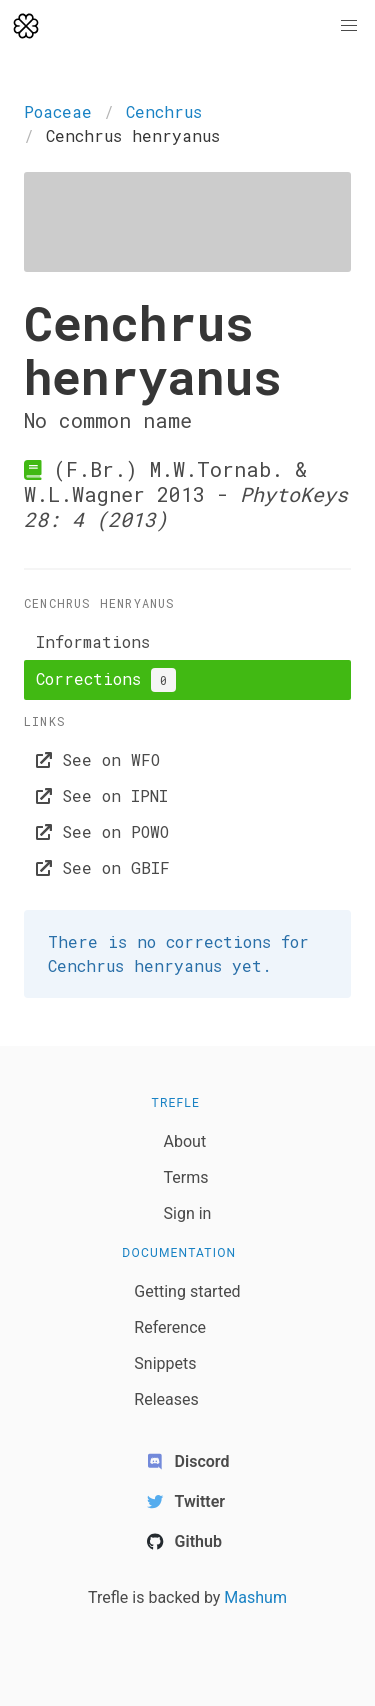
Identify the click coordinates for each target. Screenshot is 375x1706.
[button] (349, 26)
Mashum (255, 1597)
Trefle (176, 1103)
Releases (166, 1399)
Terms (186, 1177)
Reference (170, 1327)
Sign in (188, 1213)
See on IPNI (102, 795)
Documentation (179, 1253)
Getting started (187, 1291)
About (185, 1141)
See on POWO (102, 831)
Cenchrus (164, 111)
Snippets (165, 1363)
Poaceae (58, 111)
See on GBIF (103, 867)
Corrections (106, 680)
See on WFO (98, 759)
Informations (93, 641)
